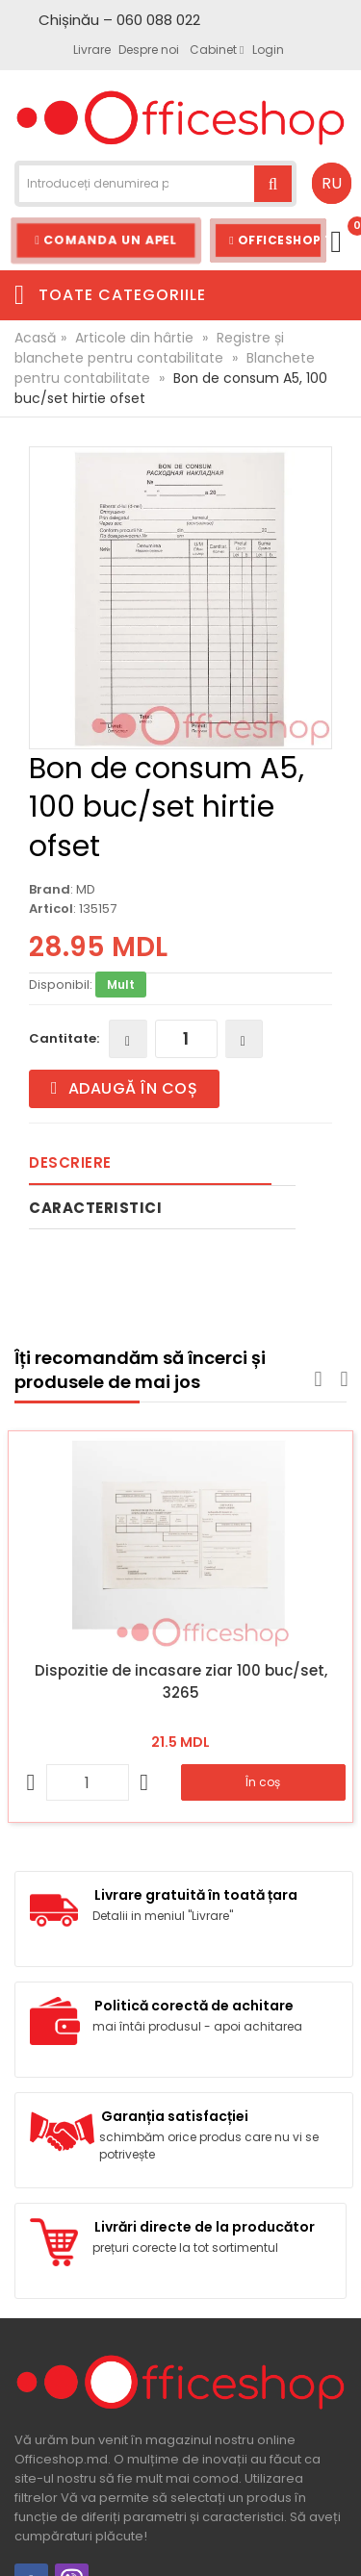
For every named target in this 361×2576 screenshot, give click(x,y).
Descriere (70, 1162)
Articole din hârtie (134, 337)
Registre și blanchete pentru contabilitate (149, 347)
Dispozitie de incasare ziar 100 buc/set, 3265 (181, 1681)
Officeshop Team (277, 240)
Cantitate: (64, 1038)
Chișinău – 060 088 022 (119, 20)
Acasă (35, 337)
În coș (262, 1782)
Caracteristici (95, 1208)
